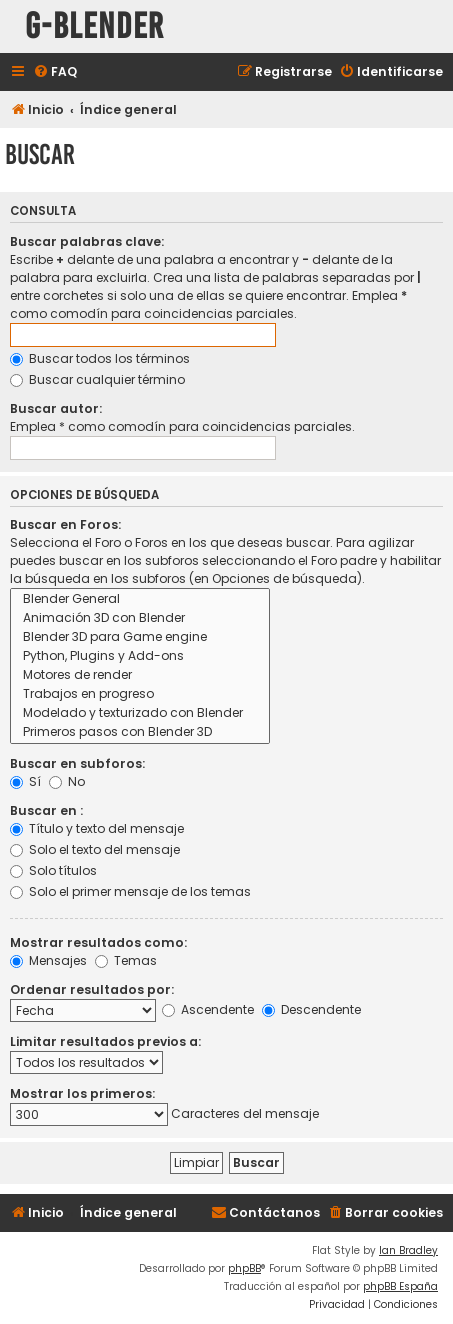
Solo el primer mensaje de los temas (130, 891)
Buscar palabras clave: (87, 241)
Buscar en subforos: (77, 763)
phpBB (244, 1268)
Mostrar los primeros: (82, 1093)
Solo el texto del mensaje (95, 849)
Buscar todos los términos (100, 358)
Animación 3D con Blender (140, 618)
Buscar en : (46, 810)
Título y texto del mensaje (97, 828)
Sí (25, 781)
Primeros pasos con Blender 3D (140, 732)
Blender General (140, 599)
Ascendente (208, 1009)
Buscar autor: (56, 408)
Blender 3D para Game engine (140, 637)
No (67, 781)
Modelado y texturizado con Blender (140, 713)
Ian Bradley (408, 1250)
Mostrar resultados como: (98, 942)
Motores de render (140, 675)
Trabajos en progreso (140, 694)
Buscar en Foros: (65, 524)
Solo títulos (53, 870)
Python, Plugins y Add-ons (140, 656)
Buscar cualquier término (97, 379)
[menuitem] (55, 72)
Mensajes (48, 960)
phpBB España (400, 1286)
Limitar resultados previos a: (105, 1041)
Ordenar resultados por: (92, 989)
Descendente (311, 1009)
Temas (126, 960)
